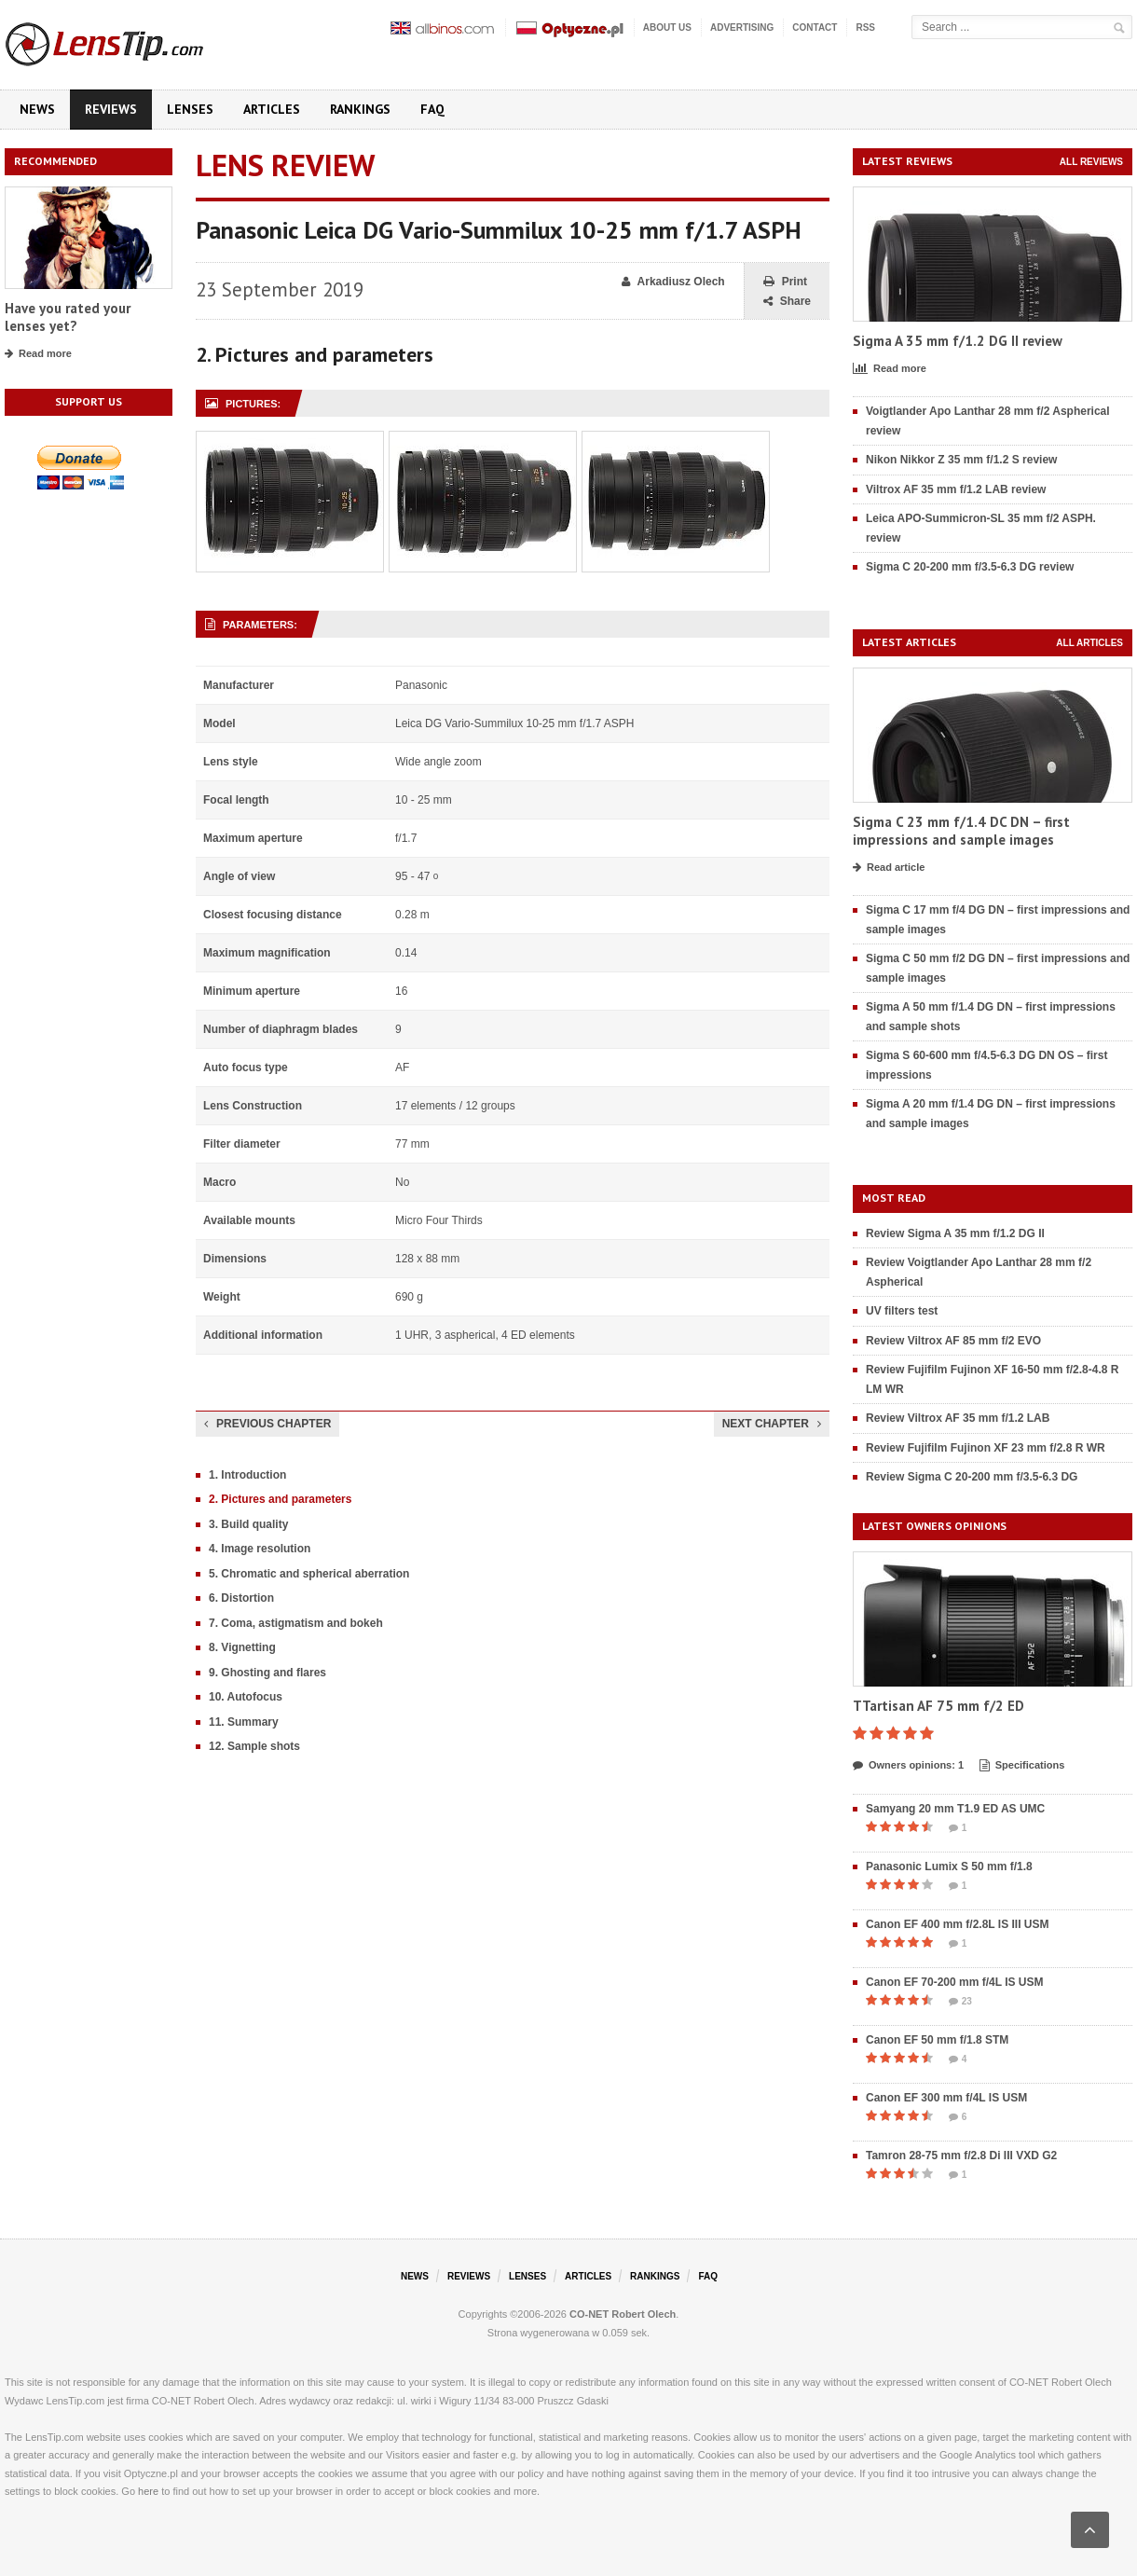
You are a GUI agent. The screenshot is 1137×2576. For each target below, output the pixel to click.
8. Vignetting (242, 1647)
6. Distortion (241, 1598)
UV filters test (902, 1310)
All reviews (1091, 162)
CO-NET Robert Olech (622, 2314)
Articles (271, 109)
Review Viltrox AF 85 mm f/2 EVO (953, 1340)
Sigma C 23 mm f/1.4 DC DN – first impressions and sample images (961, 831)
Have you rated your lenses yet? (67, 317)
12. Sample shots (254, 1746)
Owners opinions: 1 (908, 1765)
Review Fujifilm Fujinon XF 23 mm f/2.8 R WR (985, 1447)
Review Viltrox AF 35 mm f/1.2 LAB (957, 1418)
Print (785, 282)
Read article (889, 868)
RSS (865, 27)
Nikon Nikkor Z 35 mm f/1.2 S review (961, 459)
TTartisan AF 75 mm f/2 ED (938, 1706)
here (148, 2491)
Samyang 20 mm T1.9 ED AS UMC (955, 1808)
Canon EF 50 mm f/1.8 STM (937, 2039)
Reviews (111, 109)
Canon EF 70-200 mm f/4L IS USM (955, 1982)
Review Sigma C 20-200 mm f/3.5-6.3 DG (971, 1476)
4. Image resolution (259, 1548)
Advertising (742, 27)
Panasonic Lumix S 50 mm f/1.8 (949, 1866)
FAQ (432, 109)
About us (667, 27)
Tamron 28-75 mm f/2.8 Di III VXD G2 (961, 2155)
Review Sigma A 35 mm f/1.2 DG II (955, 1233)
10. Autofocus (245, 1696)
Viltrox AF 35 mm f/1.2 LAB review (956, 489)
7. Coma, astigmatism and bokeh (296, 1623)
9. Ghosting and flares (267, 1672)
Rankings (360, 109)
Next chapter (771, 1423)
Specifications (1022, 1765)
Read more (38, 354)
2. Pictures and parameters (280, 1499)
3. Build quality (248, 1524)
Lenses (190, 109)
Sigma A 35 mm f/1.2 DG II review (957, 341)
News (37, 109)
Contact (814, 27)
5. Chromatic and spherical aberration (309, 1573)
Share (787, 301)
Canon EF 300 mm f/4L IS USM (946, 2097)
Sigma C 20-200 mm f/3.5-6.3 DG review (970, 566)
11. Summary (244, 1722)
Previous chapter (267, 1423)
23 (960, 2001)
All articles (1089, 643)
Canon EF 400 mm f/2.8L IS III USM (957, 1924)
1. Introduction (247, 1474)
